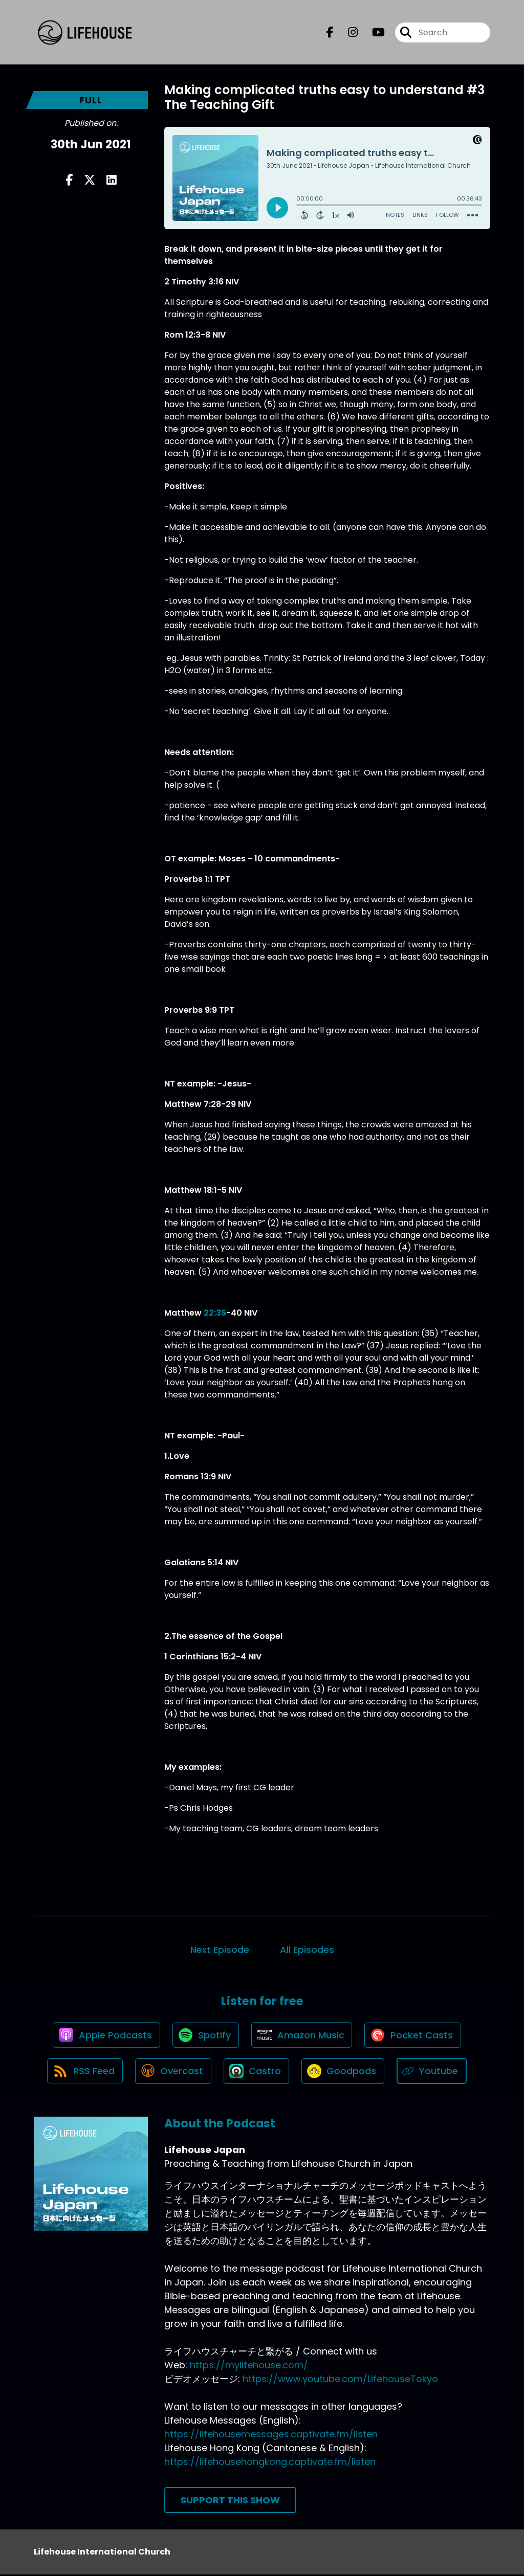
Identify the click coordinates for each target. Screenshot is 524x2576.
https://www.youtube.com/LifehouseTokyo (340, 2380)
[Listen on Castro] (257, 2072)
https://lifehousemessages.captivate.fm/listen (271, 2435)
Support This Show (230, 2501)
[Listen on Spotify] (205, 2036)
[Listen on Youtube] (434, 2072)
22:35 (215, 1313)
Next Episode (219, 1949)
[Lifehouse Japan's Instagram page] (347, 32)
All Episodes (307, 1949)
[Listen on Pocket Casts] (415, 2036)
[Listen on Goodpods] (344, 2072)
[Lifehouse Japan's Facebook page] (330, 32)
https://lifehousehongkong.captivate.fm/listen (270, 2463)
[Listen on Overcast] (172, 2072)
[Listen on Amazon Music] (302, 2035)
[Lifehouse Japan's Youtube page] (372, 32)
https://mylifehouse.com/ (249, 2366)
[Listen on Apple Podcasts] (105, 2035)
